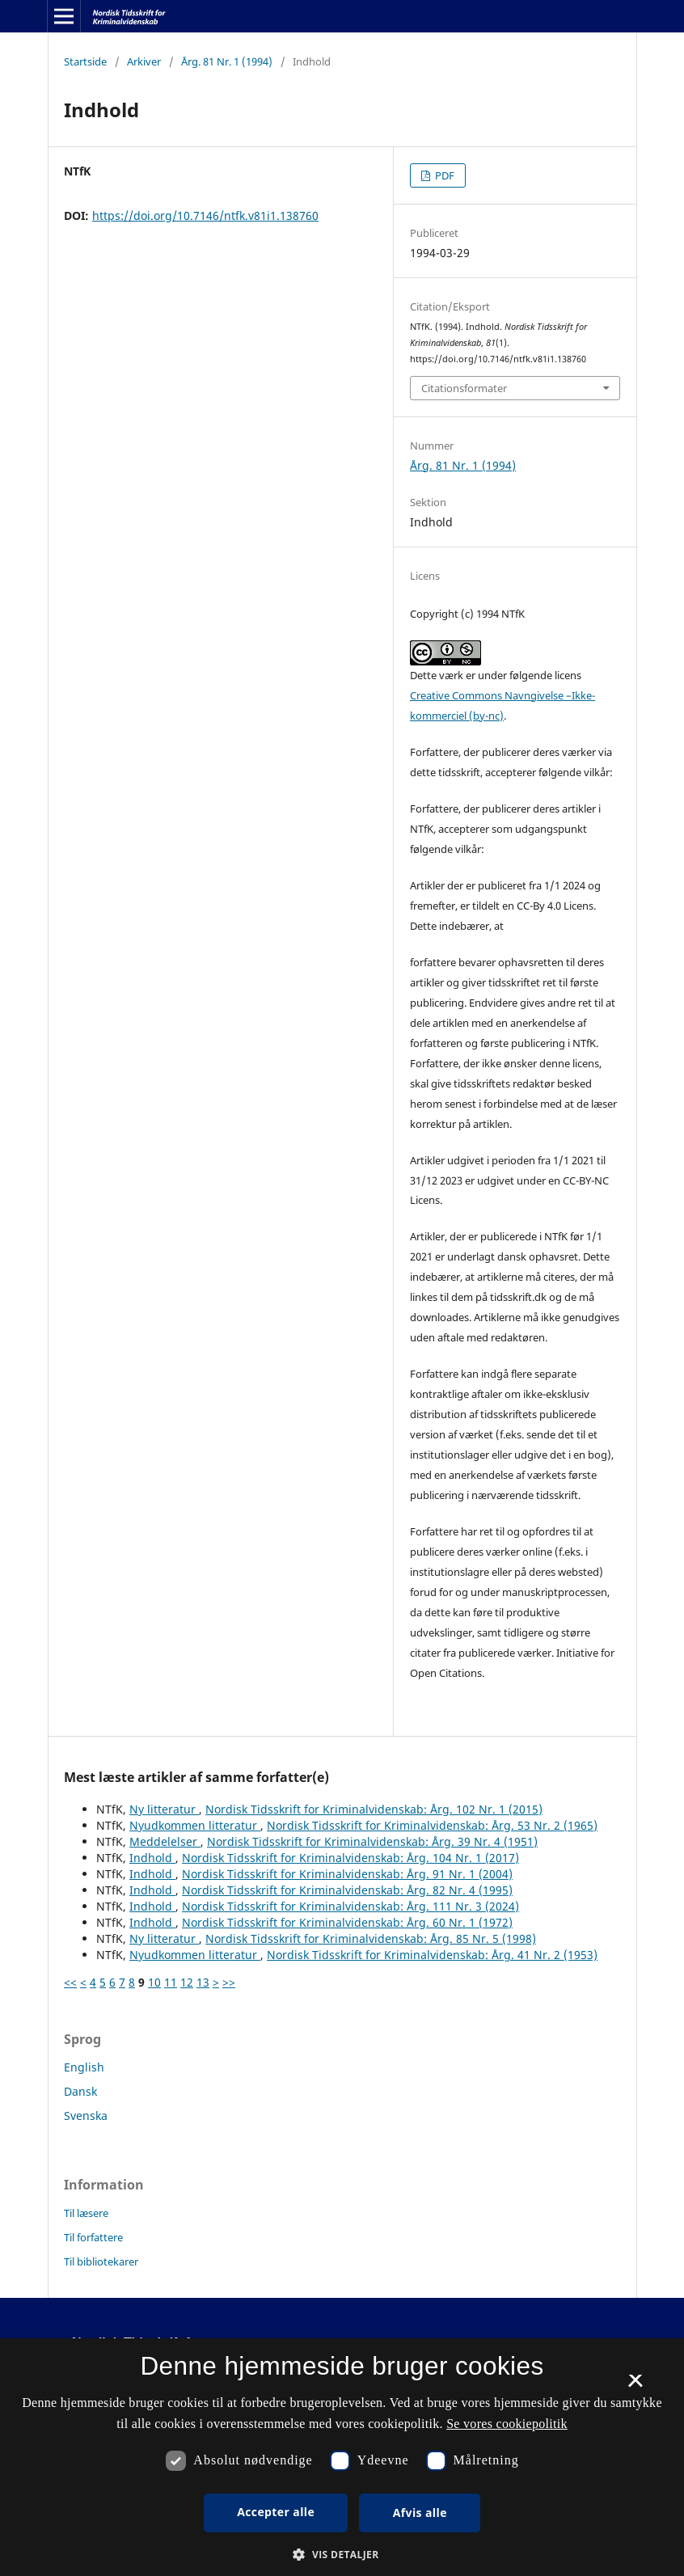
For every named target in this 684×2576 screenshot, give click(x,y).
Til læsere (86, 2213)
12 (186, 1982)
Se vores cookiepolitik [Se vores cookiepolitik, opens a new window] (507, 2423)
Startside (85, 61)
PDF (443, 175)
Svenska (86, 2115)
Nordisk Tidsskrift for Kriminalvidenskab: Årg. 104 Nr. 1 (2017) (350, 1857)
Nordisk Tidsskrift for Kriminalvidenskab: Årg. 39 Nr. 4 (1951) (372, 1841)
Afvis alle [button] (420, 2512)
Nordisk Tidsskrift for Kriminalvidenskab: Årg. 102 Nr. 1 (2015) (374, 1809)
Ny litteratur (164, 1809)
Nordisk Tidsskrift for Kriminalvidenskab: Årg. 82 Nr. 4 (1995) (347, 1890)
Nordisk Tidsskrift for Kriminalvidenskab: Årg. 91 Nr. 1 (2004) (347, 1873)
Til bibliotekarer (101, 2261)
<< (70, 1982)
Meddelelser (165, 1841)
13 (202, 1982)
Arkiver (144, 61)
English (84, 2067)
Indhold (152, 1857)
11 (170, 1982)
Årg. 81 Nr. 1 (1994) (226, 61)
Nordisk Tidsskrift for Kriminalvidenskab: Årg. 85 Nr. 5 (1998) (370, 1938)
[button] (341, 2554)
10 (154, 1982)
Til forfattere (93, 2237)
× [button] (635, 2386)
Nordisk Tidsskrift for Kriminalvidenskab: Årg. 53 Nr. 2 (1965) (432, 1825)
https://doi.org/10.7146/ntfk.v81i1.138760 (205, 215)
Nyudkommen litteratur (194, 1825)
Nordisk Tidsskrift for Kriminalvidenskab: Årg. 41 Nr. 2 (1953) (432, 1954)
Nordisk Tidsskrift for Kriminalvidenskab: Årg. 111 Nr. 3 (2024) (350, 1906)
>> (228, 1982)
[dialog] (342, 2457)
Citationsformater (464, 388)
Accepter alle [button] (276, 2511)
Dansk (80, 2091)
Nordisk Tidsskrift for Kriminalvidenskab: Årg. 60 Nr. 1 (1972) (347, 1922)
